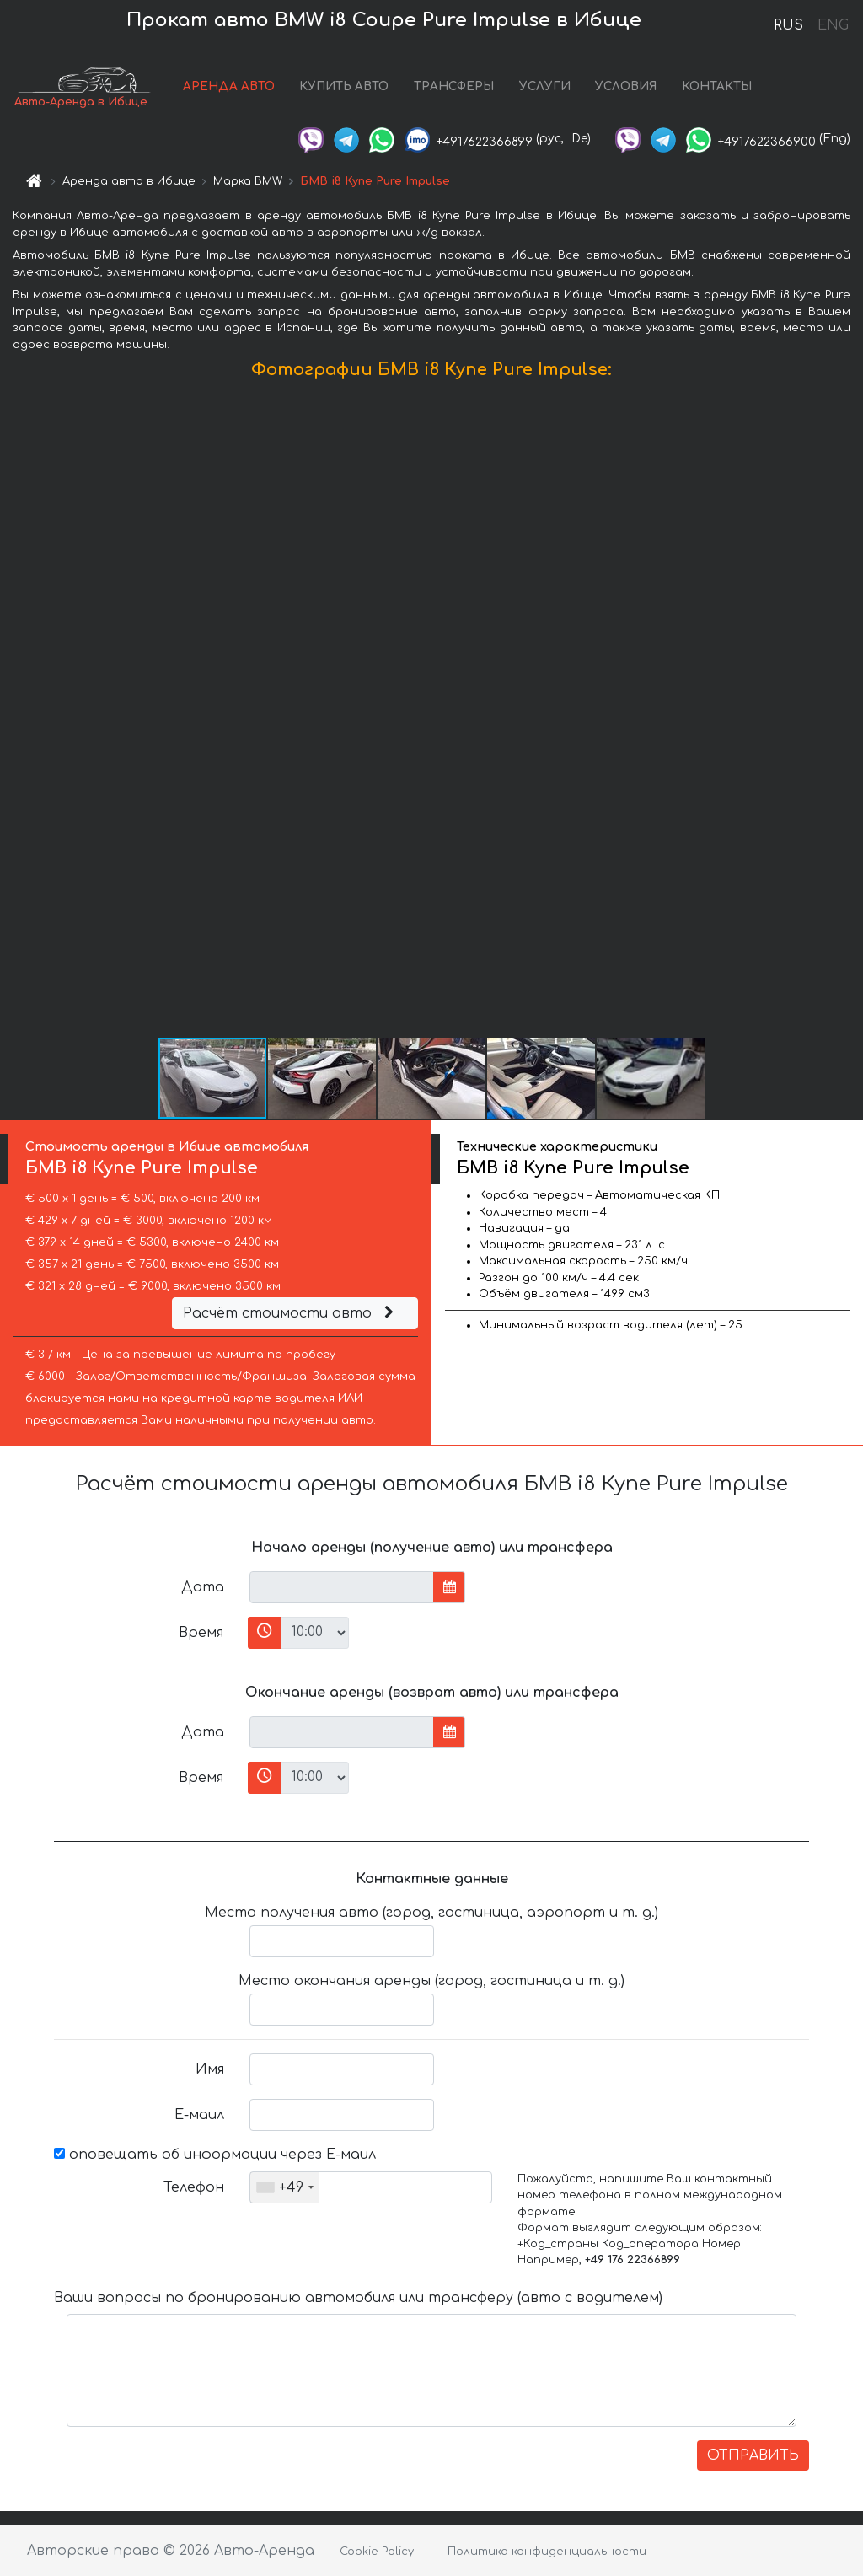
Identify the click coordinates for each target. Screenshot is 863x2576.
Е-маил (199, 2115)
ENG (832, 25)
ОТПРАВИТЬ (753, 2455)
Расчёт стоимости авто (291, 1313)
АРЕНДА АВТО (229, 86)
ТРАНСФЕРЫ (454, 86)
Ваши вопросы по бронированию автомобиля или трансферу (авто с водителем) (358, 2297)
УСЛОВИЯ (626, 86)
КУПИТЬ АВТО (344, 86)
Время (201, 1632)
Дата (202, 1587)
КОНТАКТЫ (717, 86)
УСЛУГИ (545, 86)
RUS (788, 25)
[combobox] (284, 2187)
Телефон (193, 2187)
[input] (341, 1587)
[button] (847, 712)
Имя (210, 2069)
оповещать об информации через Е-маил (215, 2154)
